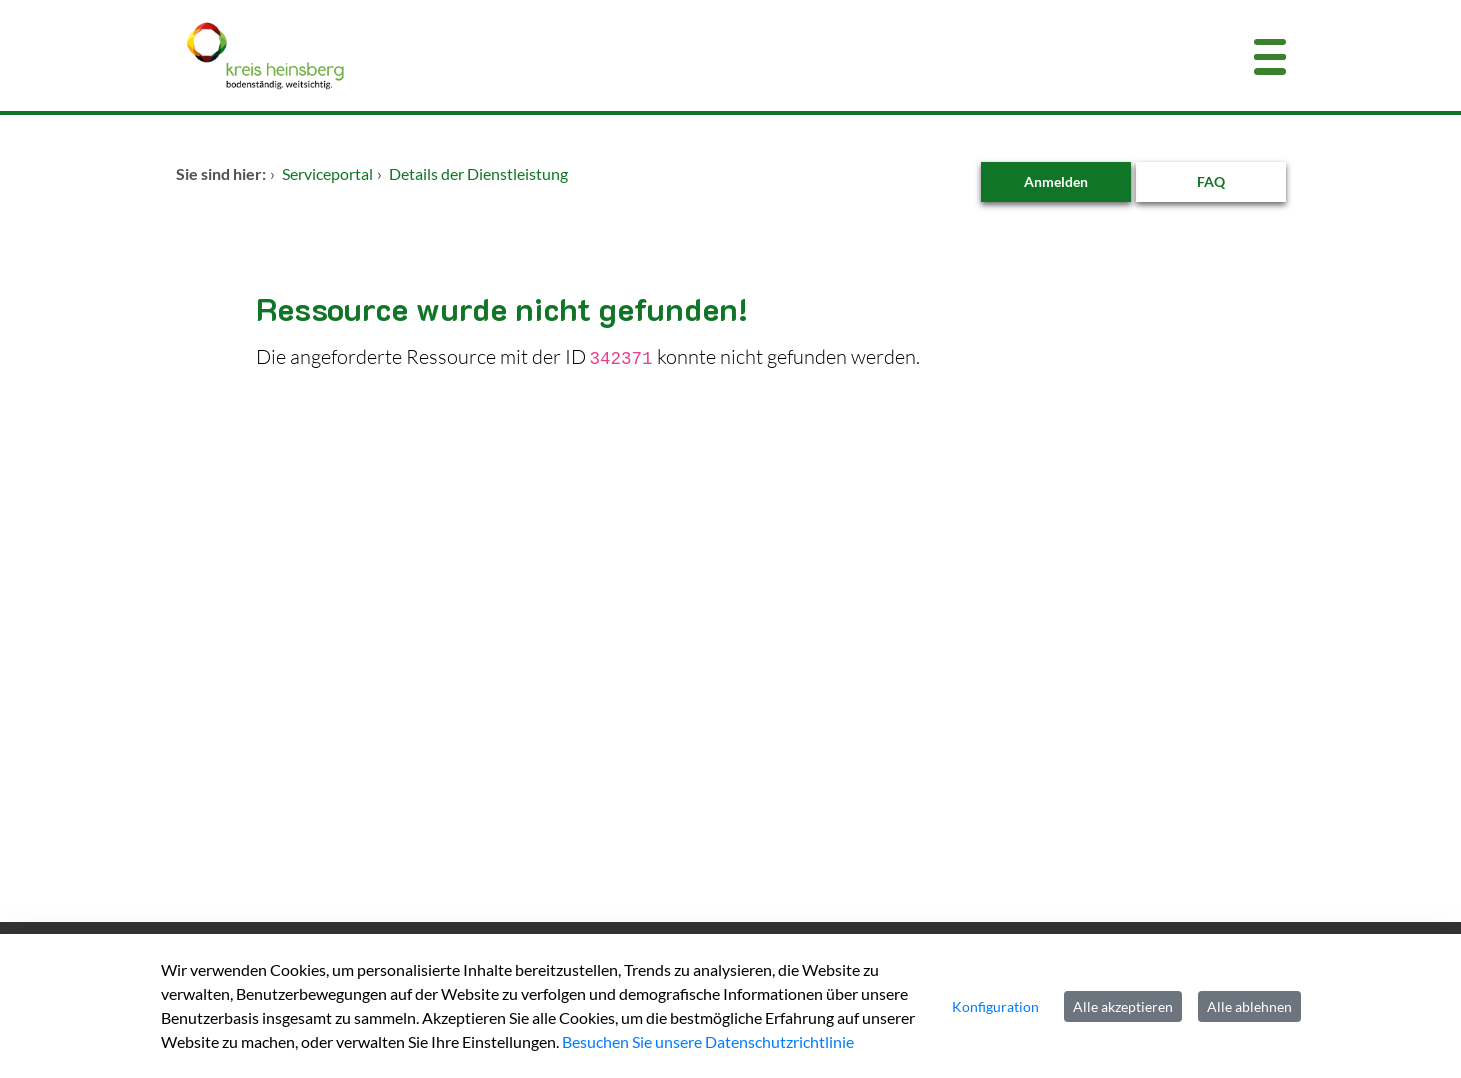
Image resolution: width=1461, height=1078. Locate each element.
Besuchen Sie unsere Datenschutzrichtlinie (708, 1041)
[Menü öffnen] (1270, 55)
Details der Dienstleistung (478, 173)
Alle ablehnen (1249, 1006)
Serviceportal (327, 173)
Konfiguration (995, 1006)
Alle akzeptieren (1123, 1006)
